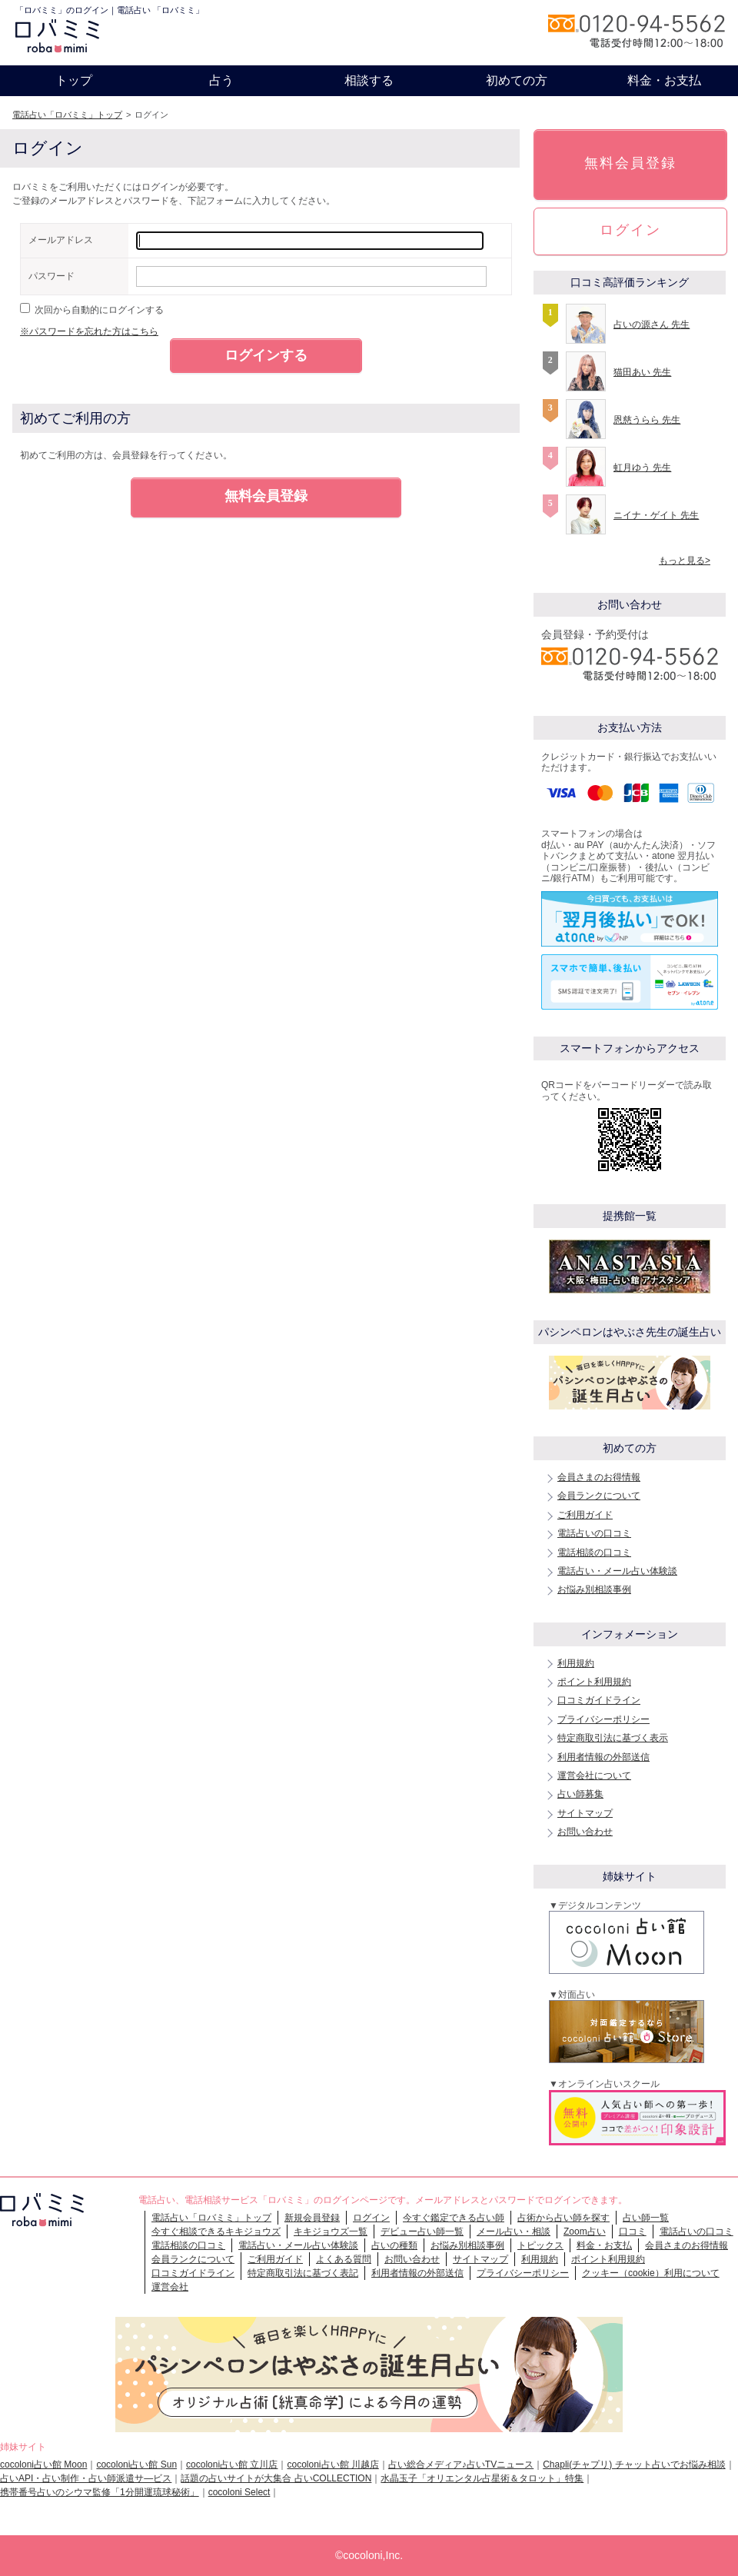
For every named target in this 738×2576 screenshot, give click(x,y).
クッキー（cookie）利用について (651, 2273)
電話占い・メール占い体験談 (617, 1571)
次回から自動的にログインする (99, 310)
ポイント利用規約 (594, 1681)
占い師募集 (580, 1794)
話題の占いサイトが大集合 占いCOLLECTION (276, 2478)
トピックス (540, 2245)
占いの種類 (394, 2245)
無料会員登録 (266, 496)
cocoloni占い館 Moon (43, 2464)
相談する (369, 80)
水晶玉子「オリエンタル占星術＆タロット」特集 (482, 2478)
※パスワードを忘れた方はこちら (89, 331)
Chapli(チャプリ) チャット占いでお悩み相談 (634, 2464)
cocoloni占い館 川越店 (332, 2464)
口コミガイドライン (598, 1700)
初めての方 (516, 80)
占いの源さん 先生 (651, 324)
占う (221, 80)
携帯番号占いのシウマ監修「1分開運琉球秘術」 (99, 2492)
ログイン (630, 230)
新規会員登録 (312, 2217)
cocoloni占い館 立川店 (232, 2464)
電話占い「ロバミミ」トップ (67, 114)
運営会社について (594, 1775)
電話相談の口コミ (594, 1552)
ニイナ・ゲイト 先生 (656, 515)
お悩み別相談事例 (594, 1589)
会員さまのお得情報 (598, 1477)
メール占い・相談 (513, 2231)
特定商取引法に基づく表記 (303, 2273)
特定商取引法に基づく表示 (612, 1737)
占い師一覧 (646, 2217)
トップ (73, 80)
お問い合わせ (585, 1831)
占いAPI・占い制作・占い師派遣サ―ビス (85, 2478)
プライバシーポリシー (603, 1719)
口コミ (633, 2231)
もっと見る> (684, 560)
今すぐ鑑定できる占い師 (453, 2217)
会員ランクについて (598, 1495)
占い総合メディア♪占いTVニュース (461, 2464)
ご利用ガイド (585, 1514)
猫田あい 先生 (642, 372)
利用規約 (575, 1663)
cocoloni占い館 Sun (136, 2464)
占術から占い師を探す (563, 2217)
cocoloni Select (239, 2492)
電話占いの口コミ (594, 1533)
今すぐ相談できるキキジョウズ (216, 2231)
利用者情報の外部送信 (603, 1757)
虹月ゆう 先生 (642, 467)
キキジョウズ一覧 (330, 2231)
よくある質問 (343, 2259)
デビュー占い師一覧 (422, 2231)
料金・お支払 (664, 80)
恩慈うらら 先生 (646, 419)
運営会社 (169, 2286)
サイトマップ (585, 1813)
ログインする (266, 355)
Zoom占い (584, 2231)
